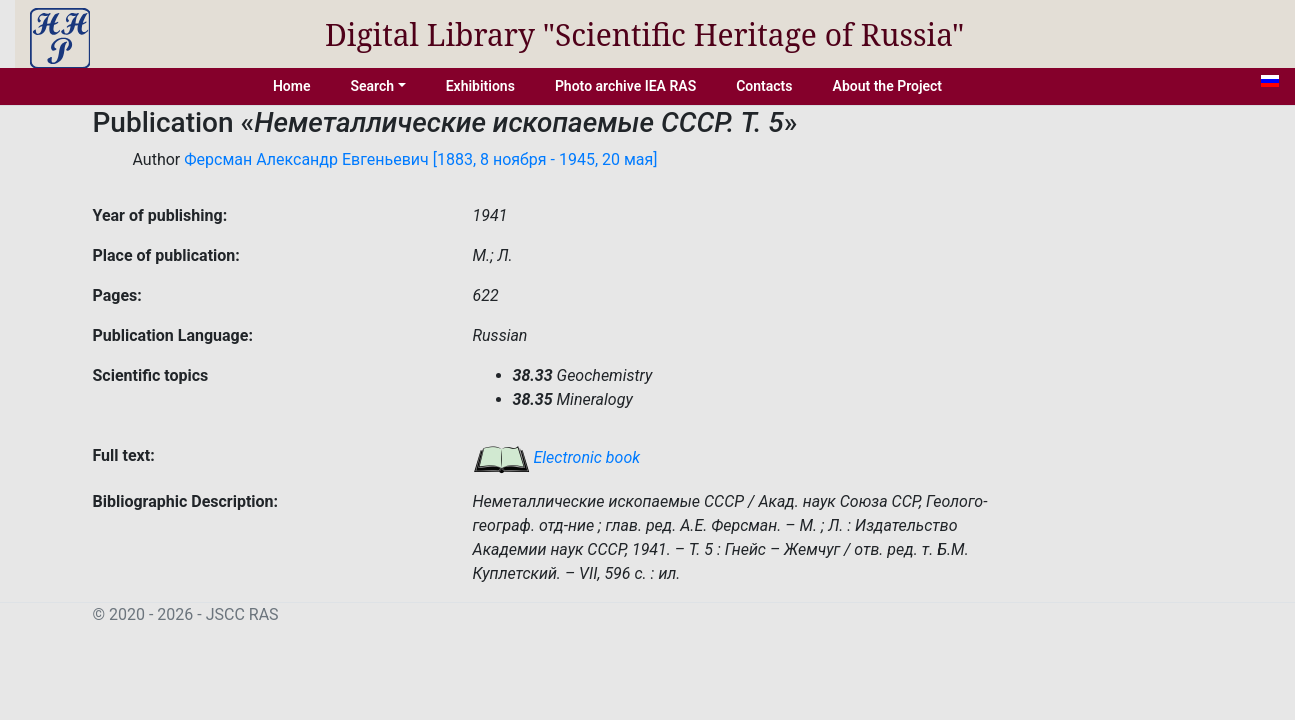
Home (292, 86)
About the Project (888, 86)
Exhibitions (480, 86)
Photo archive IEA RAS (625, 86)
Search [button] (372, 86)
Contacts (764, 86)
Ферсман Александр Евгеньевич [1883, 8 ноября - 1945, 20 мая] (420, 159)
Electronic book (557, 457)
